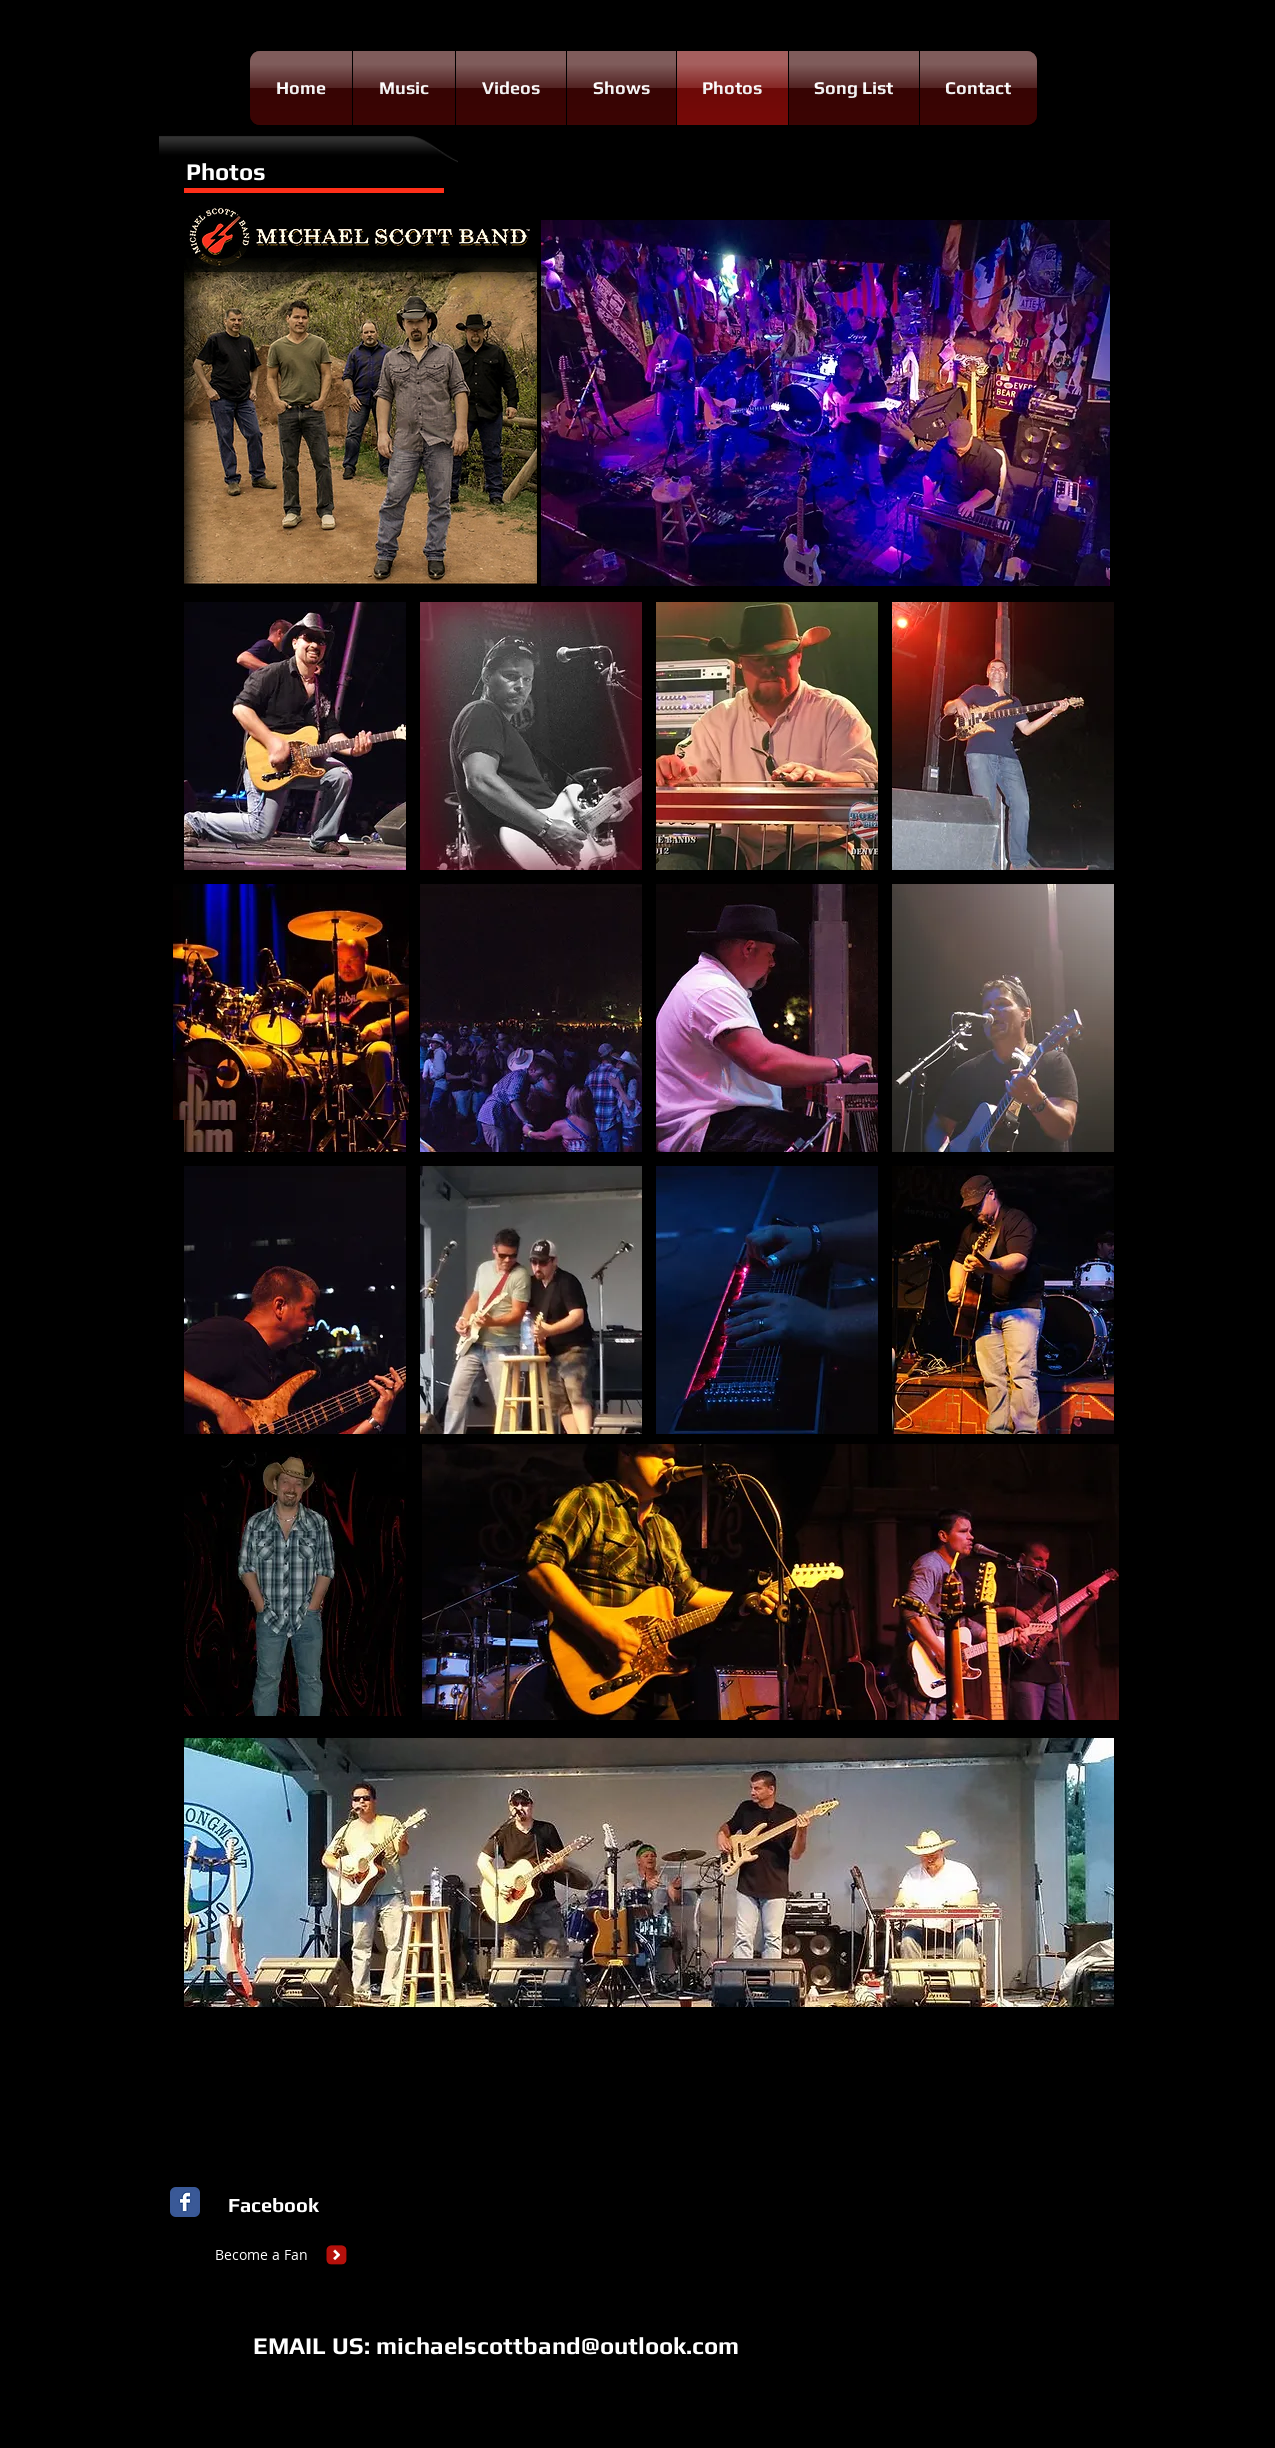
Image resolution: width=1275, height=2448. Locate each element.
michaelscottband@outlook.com (557, 2345)
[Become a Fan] (262, 2255)
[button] (295, 736)
